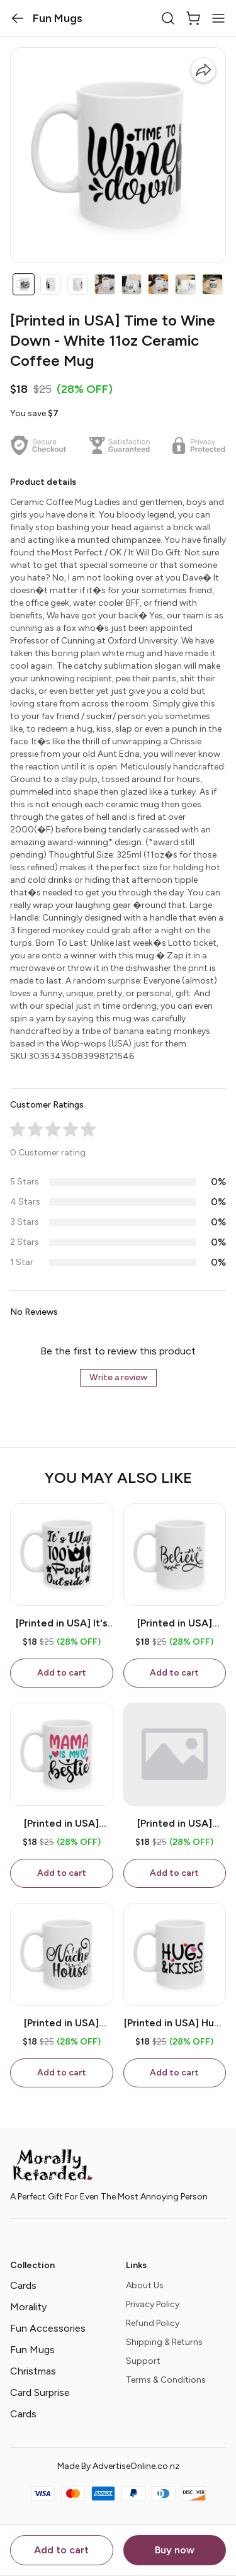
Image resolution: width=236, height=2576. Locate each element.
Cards (23, 2285)
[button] (17, 18)
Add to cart (61, 2550)
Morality (28, 2307)
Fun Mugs (32, 2350)
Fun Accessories (48, 2328)
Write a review (118, 1377)
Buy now (174, 2550)
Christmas (33, 2371)
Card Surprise (40, 2392)
